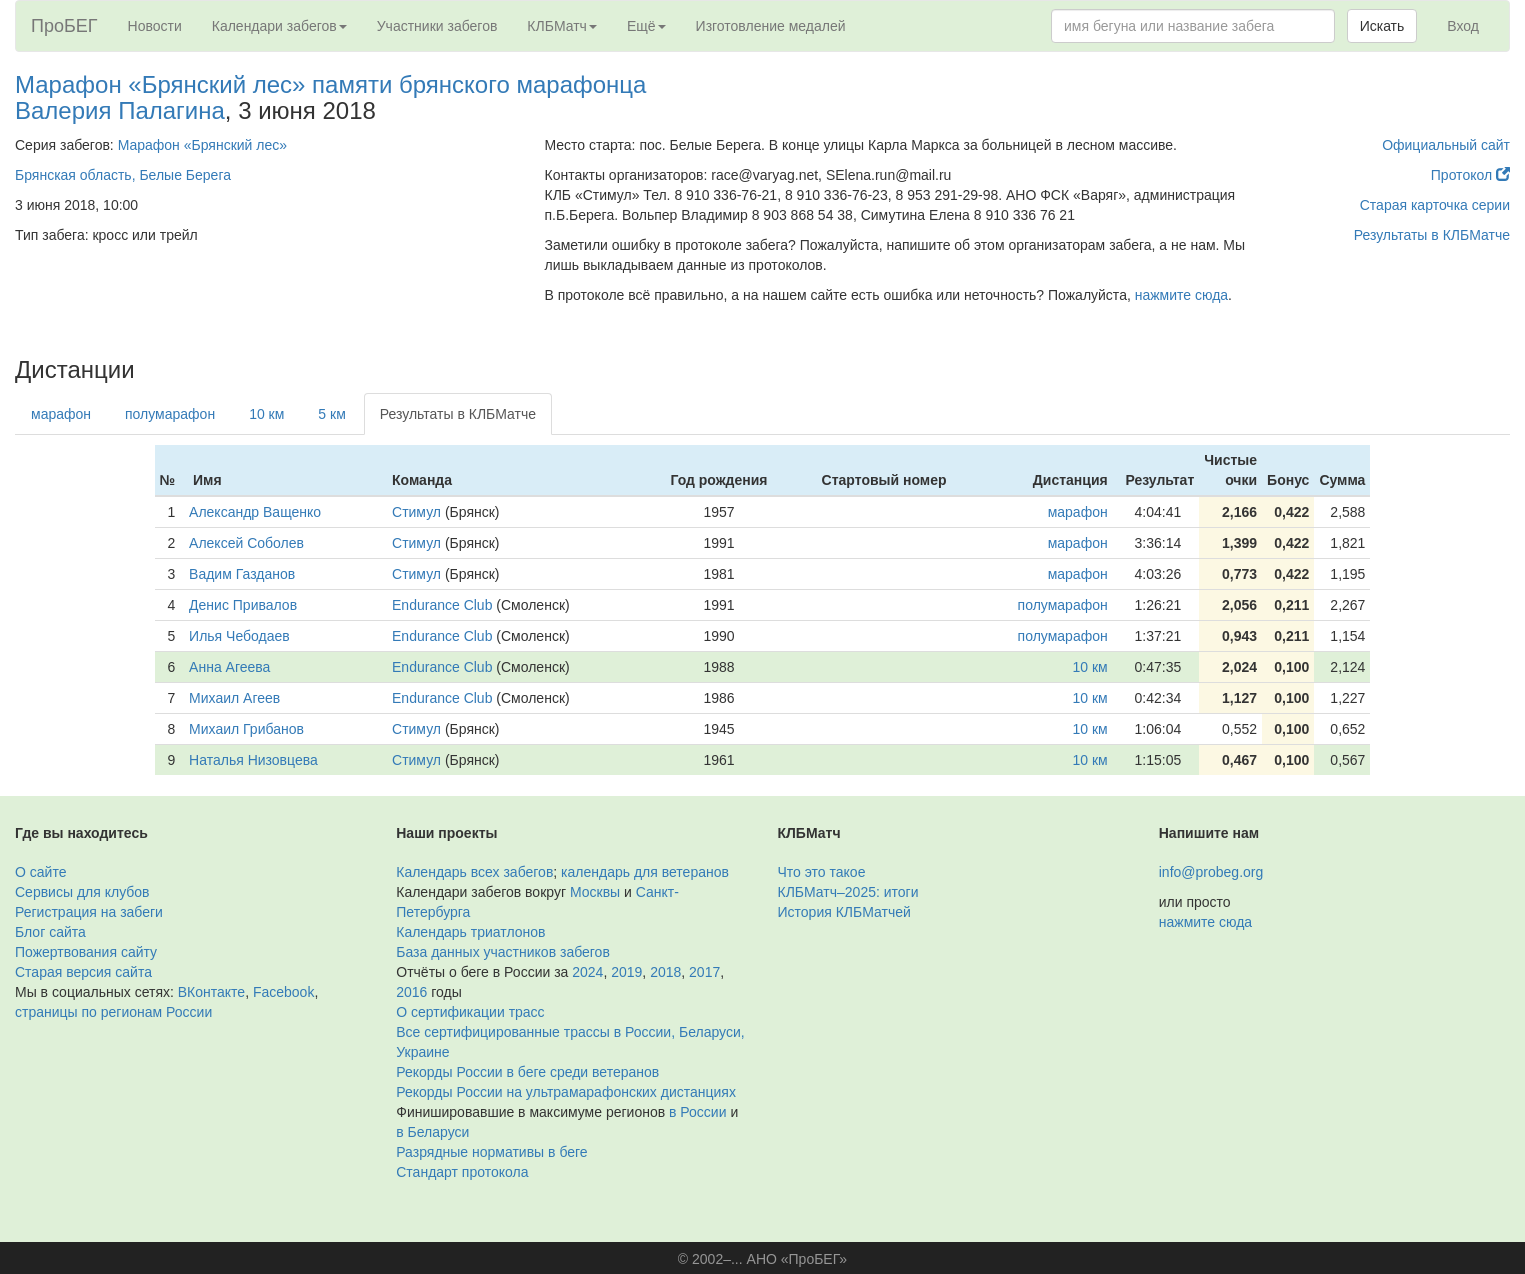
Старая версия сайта (83, 972)
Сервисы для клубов (82, 892)
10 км (266, 414)
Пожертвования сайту (86, 952)
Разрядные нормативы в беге (491, 1152)
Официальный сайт (1446, 145)
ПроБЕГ (64, 26)
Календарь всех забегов (474, 872)
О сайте (40, 872)
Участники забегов (437, 26)
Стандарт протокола (462, 1172)
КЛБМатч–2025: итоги (848, 892)
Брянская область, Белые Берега (123, 175)
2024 (587, 972)
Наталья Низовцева (253, 760)
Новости (155, 26)
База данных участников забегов (503, 952)
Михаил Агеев (234, 698)
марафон (61, 414)
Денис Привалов (243, 605)
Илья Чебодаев (239, 636)
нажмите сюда (1181, 295)
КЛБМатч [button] (562, 26)
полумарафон (170, 414)
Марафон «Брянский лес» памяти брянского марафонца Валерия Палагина (330, 97)
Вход (1463, 26)
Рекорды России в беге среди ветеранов (527, 1072)
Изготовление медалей (771, 26)
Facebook (283, 992)
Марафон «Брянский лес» (202, 145)
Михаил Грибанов (246, 729)
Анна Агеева (229, 667)
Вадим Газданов (242, 574)
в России (697, 1112)
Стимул (416, 512)
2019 (626, 972)
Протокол (1470, 175)
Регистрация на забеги (89, 912)
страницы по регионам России (113, 1012)
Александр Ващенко (255, 512)
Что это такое (822, 872)
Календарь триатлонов (470, 932)
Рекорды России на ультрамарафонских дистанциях (566, 1092)
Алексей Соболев (246, 543)
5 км (331, 414)
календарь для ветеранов (645, 872)
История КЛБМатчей (844, 912)
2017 (704, 972)
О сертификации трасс (470, 1012)
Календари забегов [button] (279, 26)
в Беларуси (432, 1132)
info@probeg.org (1211, 872)
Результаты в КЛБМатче (1432, 235)
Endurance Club (442, 605)
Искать (1382, 26)
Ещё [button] (646, 26)
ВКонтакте (211, 992)
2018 (665, 972)
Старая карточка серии (1435, 205)
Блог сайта (50, 932)
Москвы (595, 892)
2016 (411, 992)
